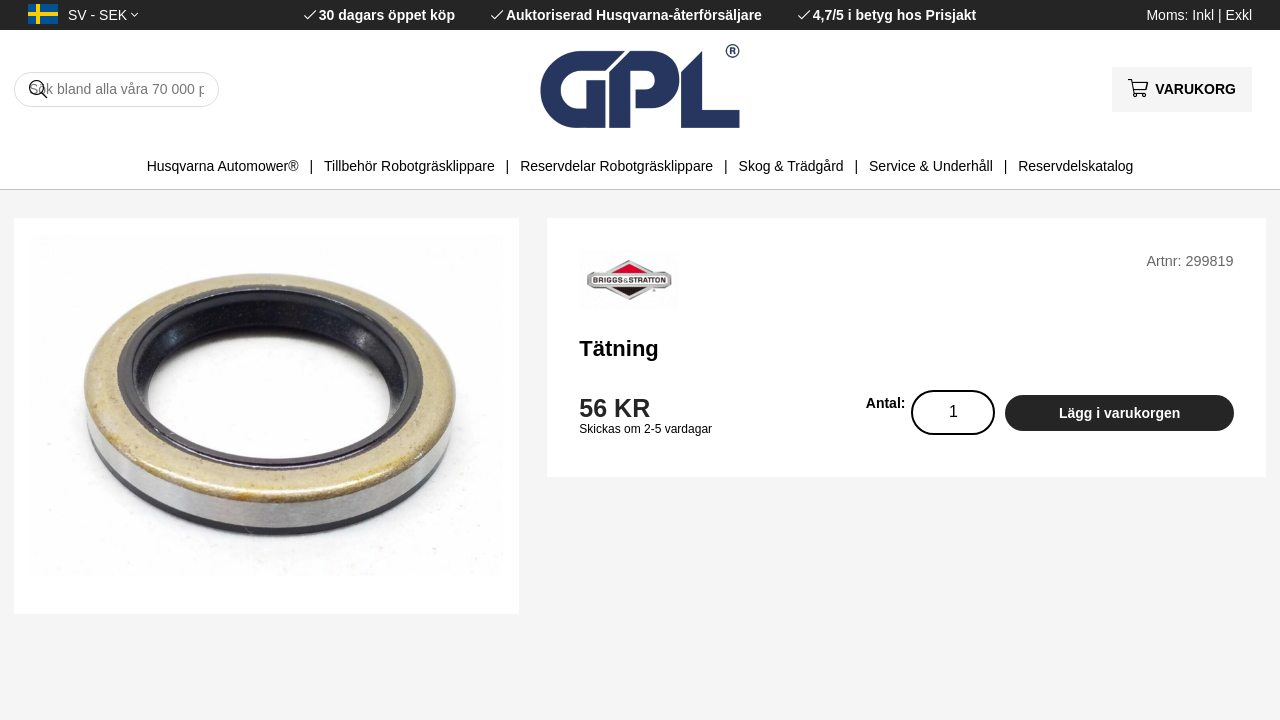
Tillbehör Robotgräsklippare (409, 166)
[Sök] (116, 89)
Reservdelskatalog (1075, 166)
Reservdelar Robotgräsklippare (616, 166)
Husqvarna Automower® (223, 166)
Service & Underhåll (931, 166)
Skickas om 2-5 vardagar (645, 429)
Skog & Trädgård (791, 166)
